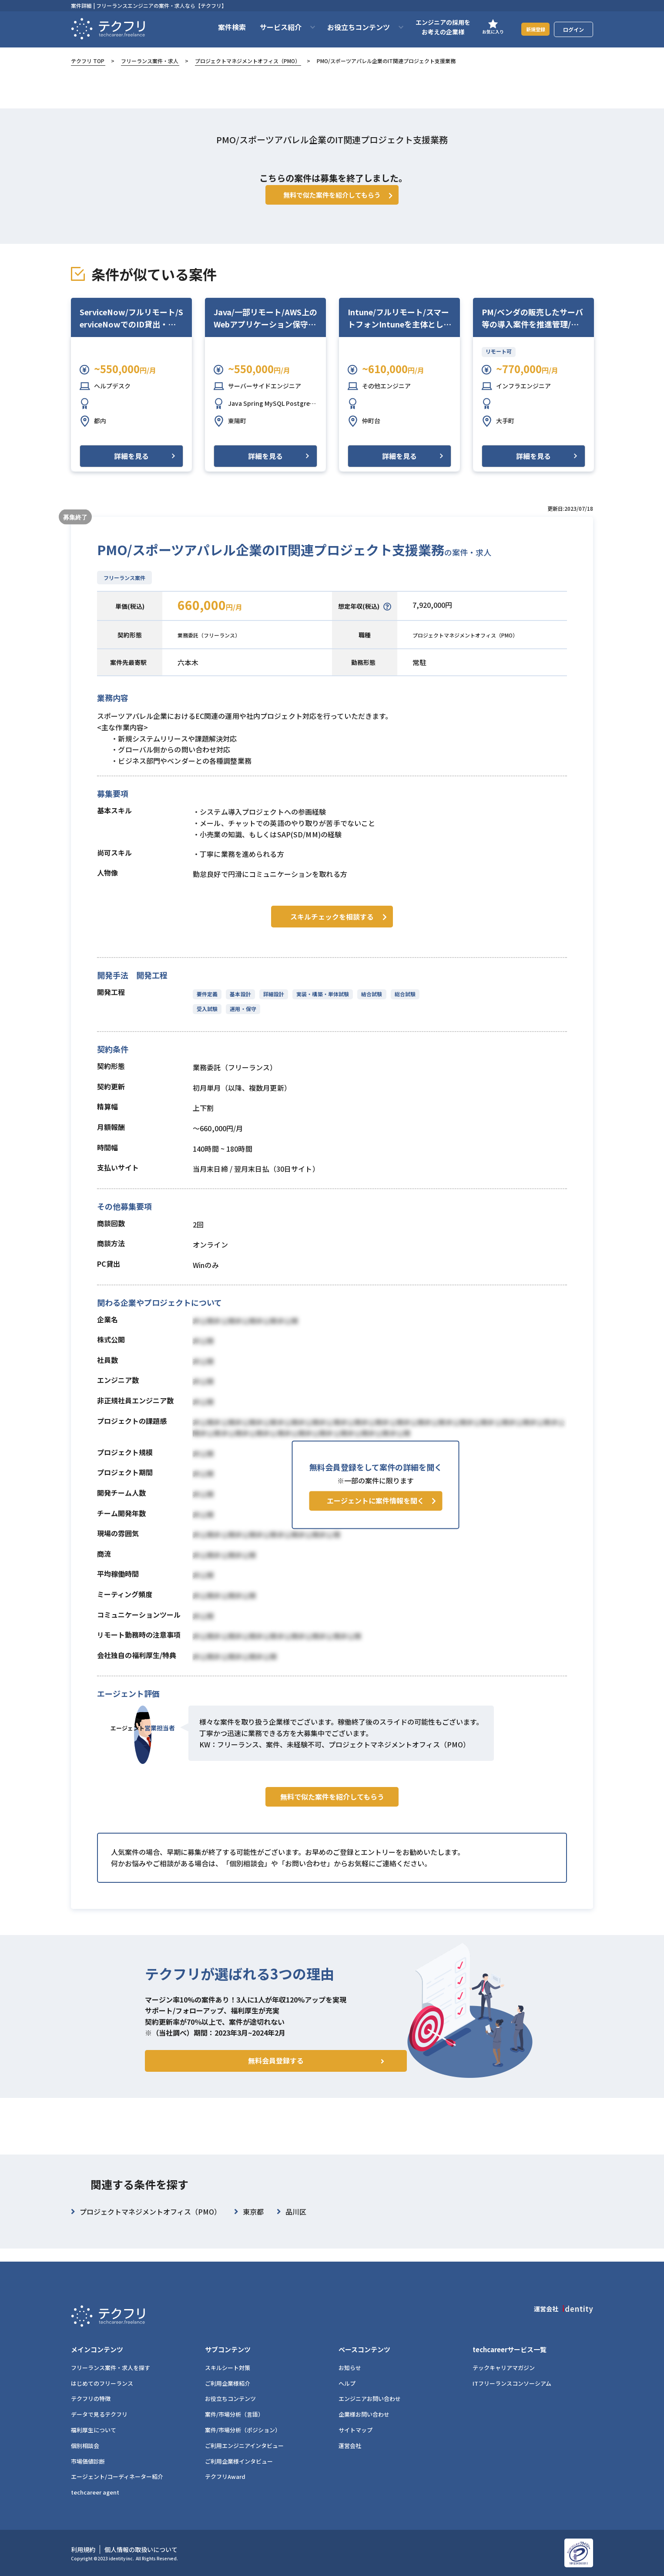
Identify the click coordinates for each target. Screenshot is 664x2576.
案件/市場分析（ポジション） (243, 2430)
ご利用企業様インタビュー (239, 2461)
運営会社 (350, 2445)
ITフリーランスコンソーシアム (512, 2383)
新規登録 (530, 29)
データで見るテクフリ (99, 2415)
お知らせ (350, 2368)
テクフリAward (225, 2477)
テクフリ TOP (87, 60)
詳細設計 (272, 1004)
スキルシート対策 (227, 2368)
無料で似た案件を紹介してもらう (332, 1825)
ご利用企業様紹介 (227, 2383)
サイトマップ (355, 2430)
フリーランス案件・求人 (149, 60)
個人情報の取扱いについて (141, 2550)
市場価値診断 (88, 2461)
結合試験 (368, 1004)
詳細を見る (131, 469)
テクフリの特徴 (91, 2399)
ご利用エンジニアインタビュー (244, 2445)
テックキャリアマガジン (504, 2368)
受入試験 (207, 1019)
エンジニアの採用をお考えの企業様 (432, 27)
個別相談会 (85, 2445)
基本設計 (239, 1004)
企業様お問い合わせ (364, 2415)
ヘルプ (347, 2383)
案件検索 (221, 27)
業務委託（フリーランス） (219, 647)
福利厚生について (93, 2430)
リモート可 (499, 364)
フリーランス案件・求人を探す (110, 2368)
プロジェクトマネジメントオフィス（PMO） (247, 60)
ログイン (573, 29)
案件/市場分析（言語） (234, 2415)
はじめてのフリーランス (102, 2383)
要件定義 (207, 1004)
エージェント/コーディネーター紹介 (117, 2477)
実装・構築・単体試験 (320, 1004)
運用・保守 (242, 1019)
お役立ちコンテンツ (230, 2399)
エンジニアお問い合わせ (370, 2399)
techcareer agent (95, 2492)
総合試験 (400, 1004)
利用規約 (83, 2550)
